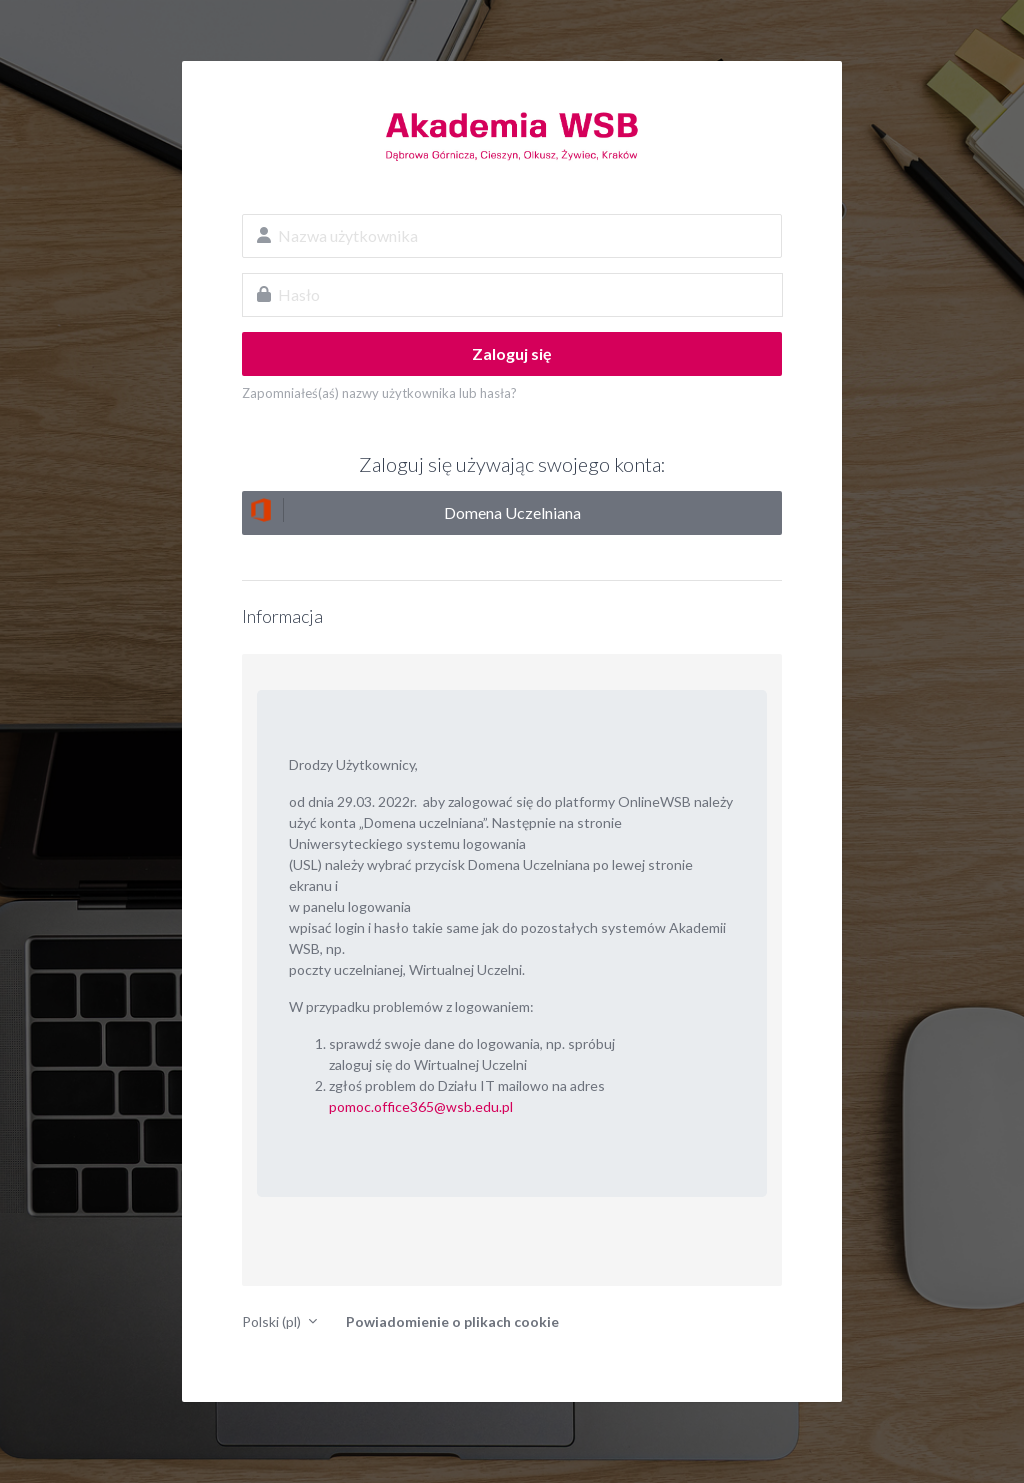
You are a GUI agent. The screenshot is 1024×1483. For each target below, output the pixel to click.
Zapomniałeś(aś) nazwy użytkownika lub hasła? (379, 393)
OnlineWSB (512, 136)
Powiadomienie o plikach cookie (452, 1321)
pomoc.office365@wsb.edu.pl (421, 1106)
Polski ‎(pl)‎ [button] (273, 1321)
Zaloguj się (512, 353)
